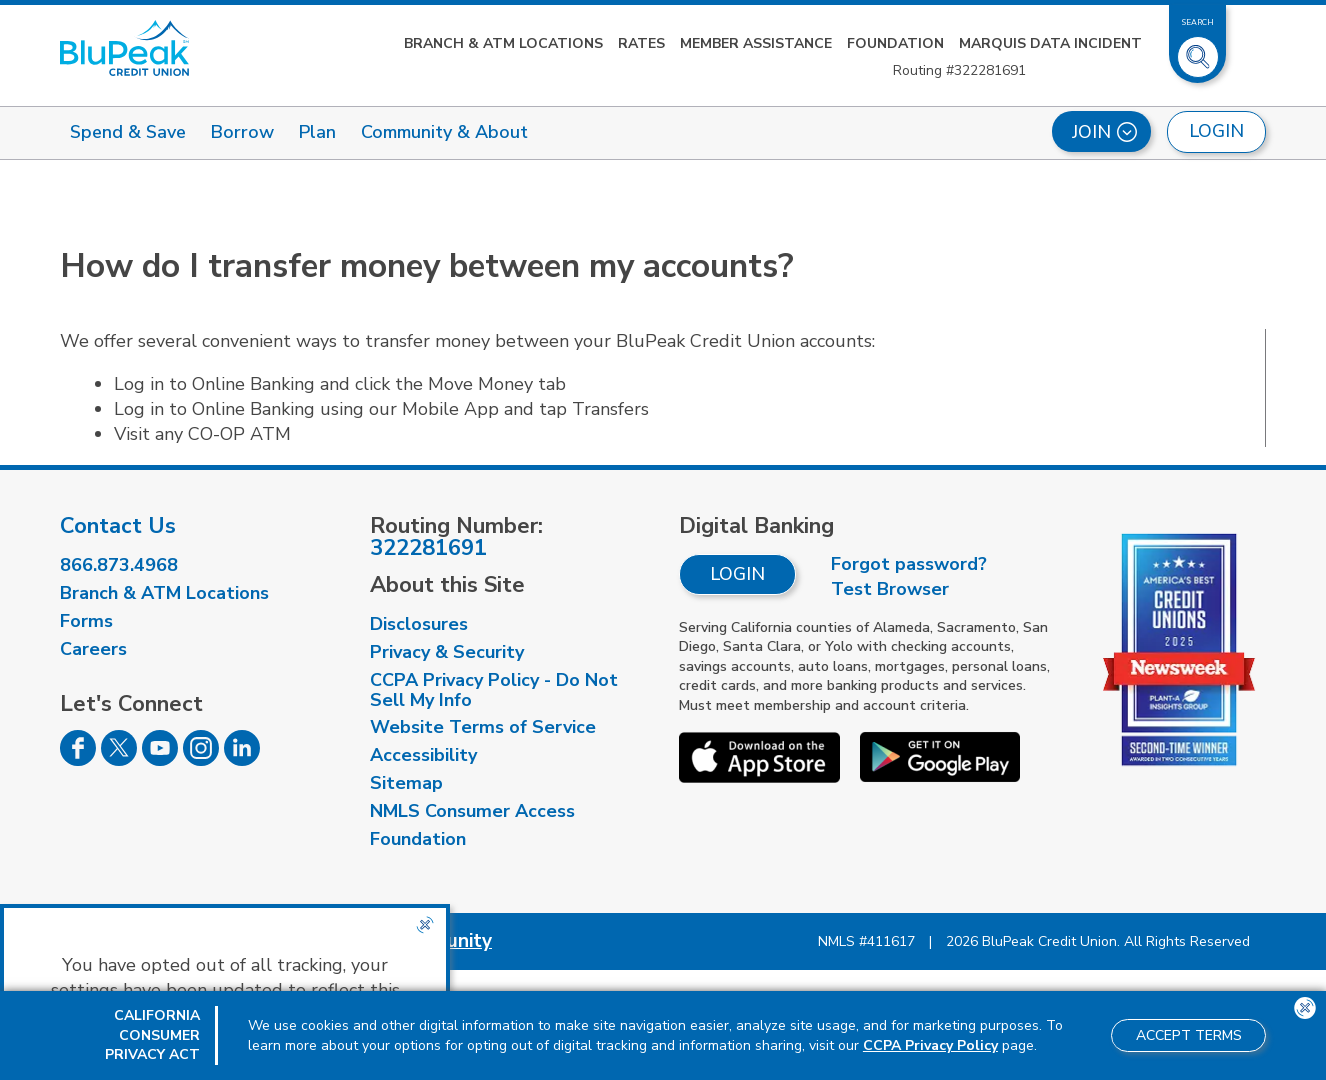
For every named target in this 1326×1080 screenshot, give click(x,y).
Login (737, 574)
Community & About (444, 132)
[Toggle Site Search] (1198, 49)
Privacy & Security (447, 652)
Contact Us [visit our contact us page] (118, 526)
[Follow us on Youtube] (160, 760)
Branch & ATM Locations (503, 43)
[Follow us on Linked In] (242, 760)
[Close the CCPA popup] (425, 925)
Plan (317, 132)
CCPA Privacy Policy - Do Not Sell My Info (494, 690)
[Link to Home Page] (124, 48)
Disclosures (419, 624)
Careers (93, 649)
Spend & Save (128, 132)
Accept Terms (1189, 1035)
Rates (641, 43)
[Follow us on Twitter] (119, 760)
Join (1104, 132)
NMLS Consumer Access (472, 811)
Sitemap (406, 783)
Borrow (242, 132)
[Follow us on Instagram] (201, 760)
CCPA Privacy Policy (930, 1045)
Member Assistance (756, 43)
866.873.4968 (119, 565)
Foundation (895, 43)
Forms (86, 621)
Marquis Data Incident (1050, 43)
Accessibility (423, 755)
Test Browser (890, 589)
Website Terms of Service (483, 727)
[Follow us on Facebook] (78, 760)
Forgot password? (909, 564)
